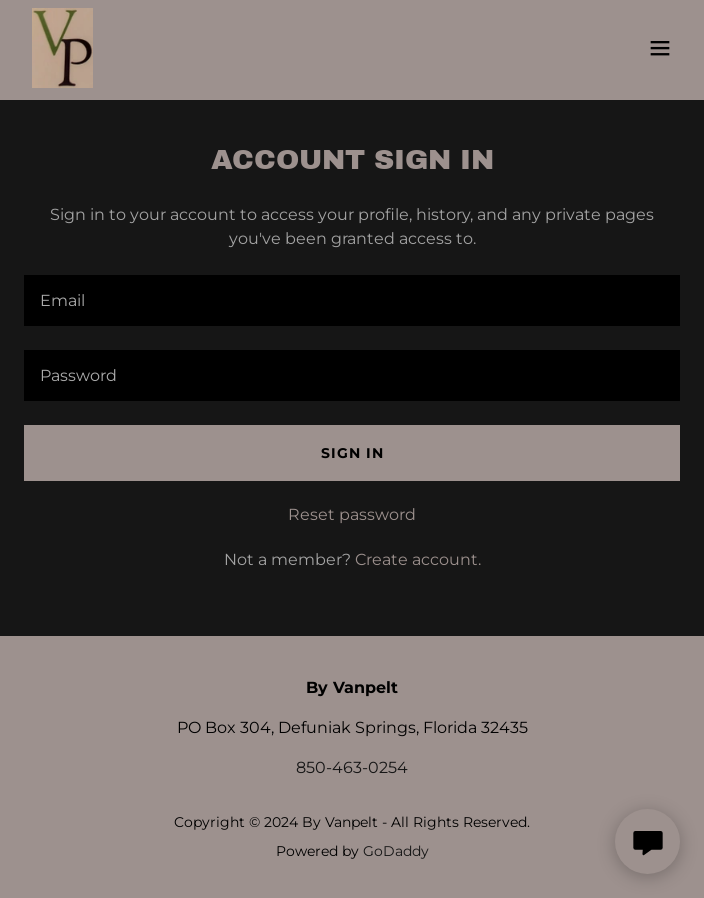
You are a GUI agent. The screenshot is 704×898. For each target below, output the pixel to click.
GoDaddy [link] (396, 851)
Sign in (352, 453)
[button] (660, 48)
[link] (62, 48)
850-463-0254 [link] (352, 767)
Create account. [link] (418, 559)
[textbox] (352, 300)
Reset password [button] (352, 514)
